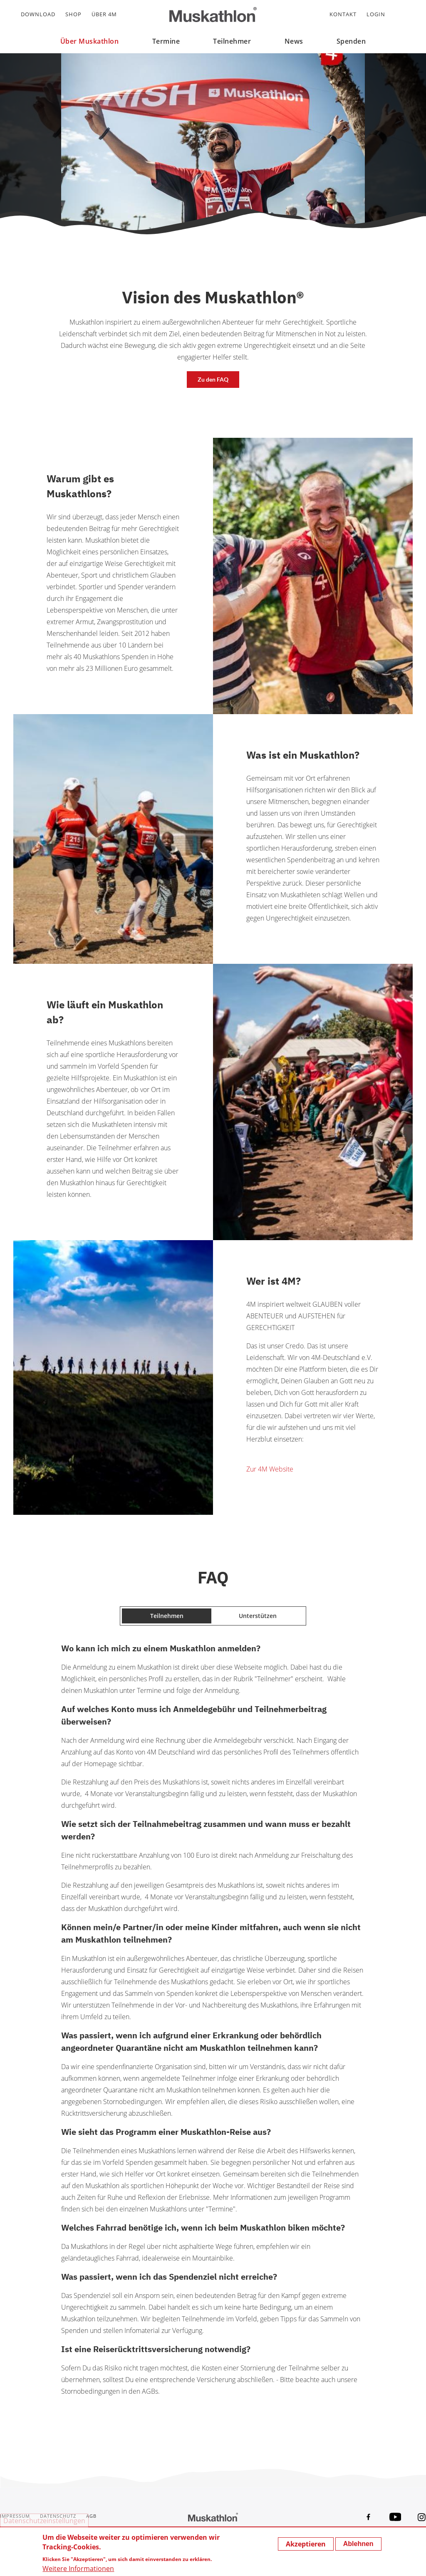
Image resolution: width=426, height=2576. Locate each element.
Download (38, 14)
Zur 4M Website (269, 1469)
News (294, 41)
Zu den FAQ (213, 379)
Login (376, 14)
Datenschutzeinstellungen (44, 2520)
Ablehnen (358, 2543)
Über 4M (104, 14)
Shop (73, 14)
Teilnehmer (232, 41)
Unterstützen (258, 1616)
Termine (166, 41)
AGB (91, 2516)
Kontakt (343, 14)
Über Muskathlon (89, 41)
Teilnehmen (166, 1616)
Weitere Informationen (78, 2568)
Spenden (351, 41)
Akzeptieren (306, 2544)
